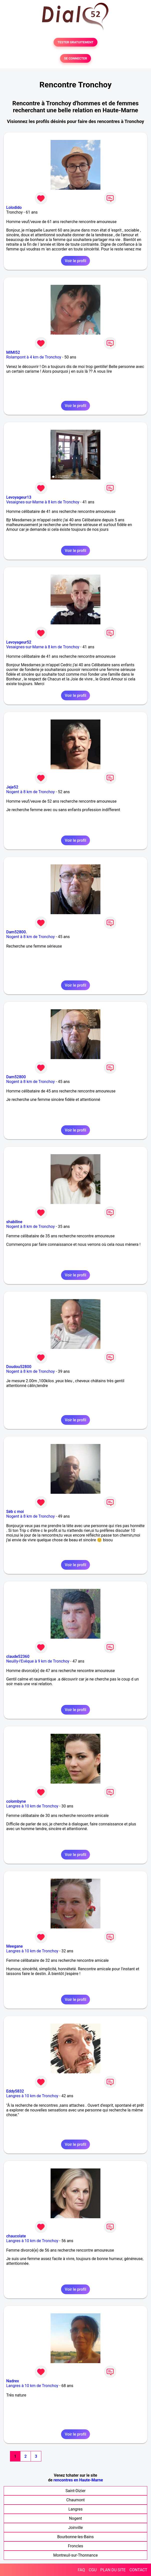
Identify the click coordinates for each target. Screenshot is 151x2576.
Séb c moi (15, 1511)
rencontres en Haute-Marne (78, 2480)
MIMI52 (13, 352)
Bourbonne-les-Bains (75, 2536)
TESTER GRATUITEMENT (76, 42)
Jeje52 (12, 787)
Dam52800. (16, 932)
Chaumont (75, 2500)
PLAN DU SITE (113, 2570)
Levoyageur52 (18, 642)
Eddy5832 (15, 2091)
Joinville (75, 2527)
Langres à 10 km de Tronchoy (32, 1806)
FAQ (81, 2570)
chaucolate (16, 2236)
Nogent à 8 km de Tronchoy (30, 791)
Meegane (14, 1946)
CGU (93, 2570)
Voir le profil (75, 260)
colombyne (16, 1801)
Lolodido (14, 207)
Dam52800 (16, 1077)
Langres (75, 2509)
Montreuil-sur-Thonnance (75, 2555)
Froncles (75, 2546)
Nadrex (12, 2381)
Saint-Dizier (76, 2490)
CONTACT (138, 2570)
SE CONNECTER (75, 58)
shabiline (14, 1221)
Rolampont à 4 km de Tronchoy (33, 357)
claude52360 (17, 1656)
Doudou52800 (18, 1366)
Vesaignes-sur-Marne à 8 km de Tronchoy (42, 502)
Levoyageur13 (18, 497)
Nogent (75, 2518)
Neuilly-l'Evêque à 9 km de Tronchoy (37, 1661)
